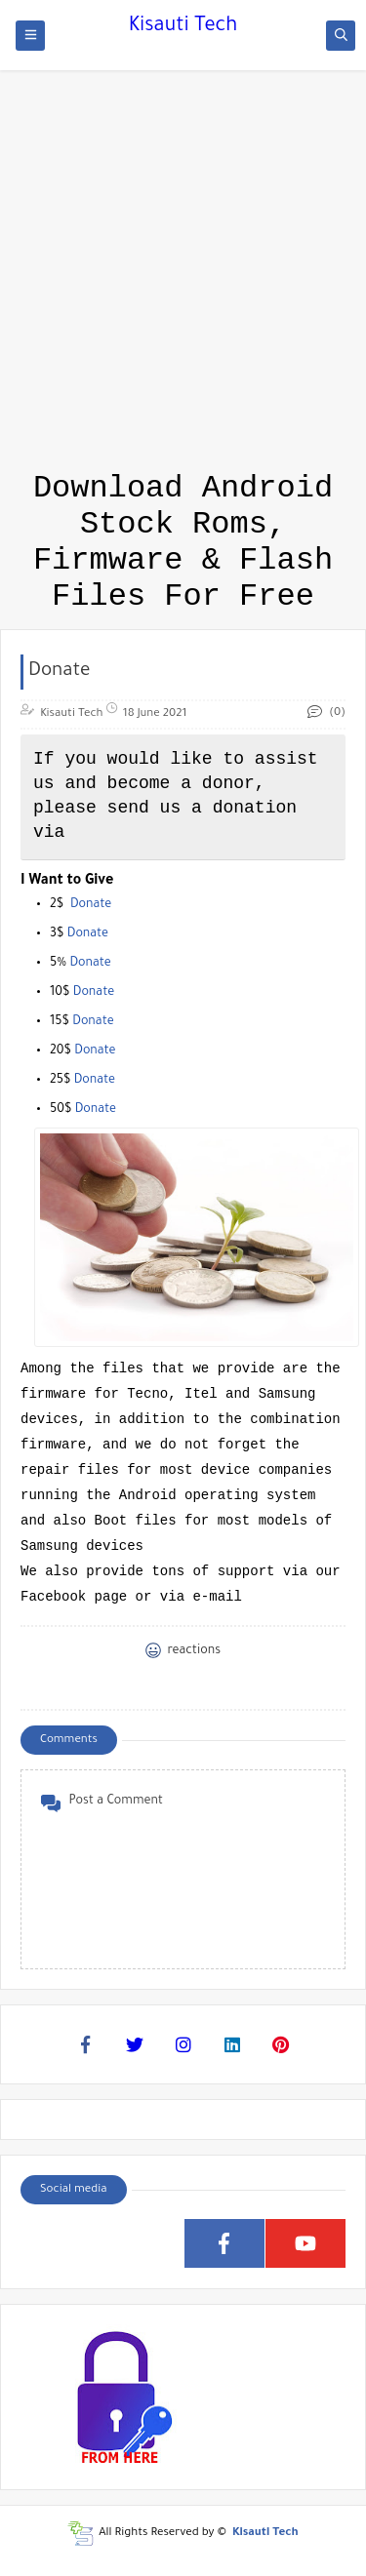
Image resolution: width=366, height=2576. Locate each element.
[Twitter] (134, 2044)
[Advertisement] (183, 183)
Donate (90, 905)
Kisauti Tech (183, 27)
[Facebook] (85, 2044)
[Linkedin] (232, 2044)
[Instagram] (183, 2044)
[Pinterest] (281, 2044)
